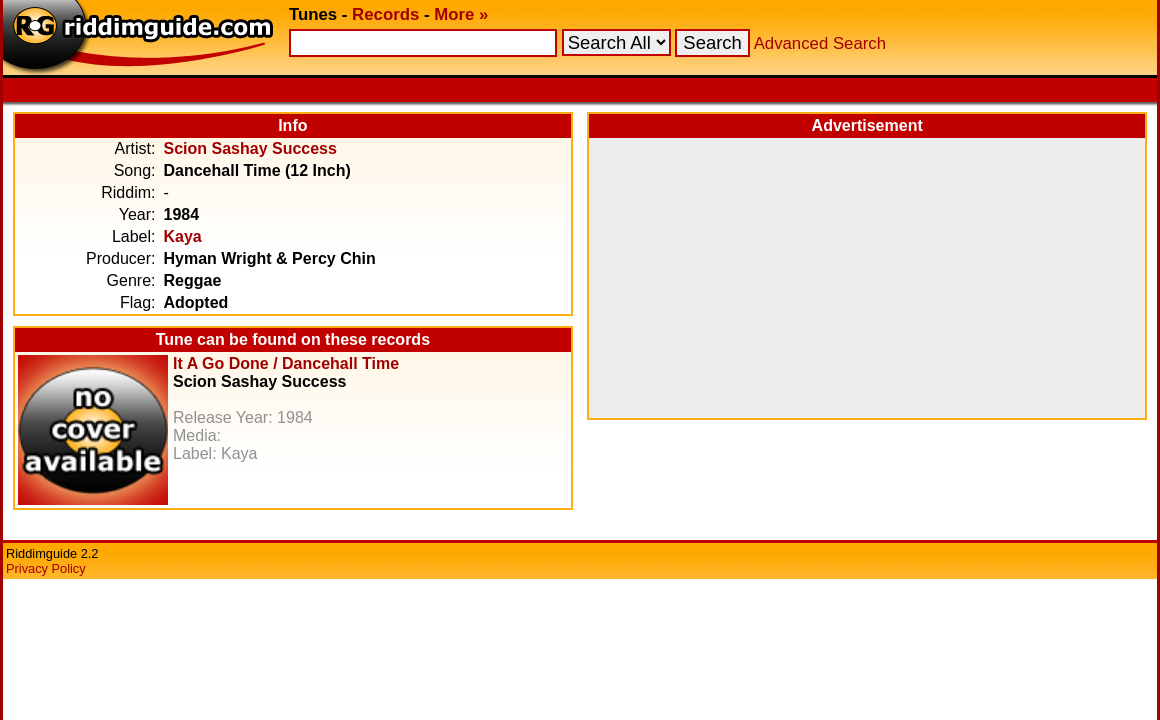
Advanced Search (820, 43)
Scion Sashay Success (249, 148)
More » (461, 14)
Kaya (182, 236)
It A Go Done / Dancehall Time (286, 363)
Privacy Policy (46, 568)
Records (385, 14)
